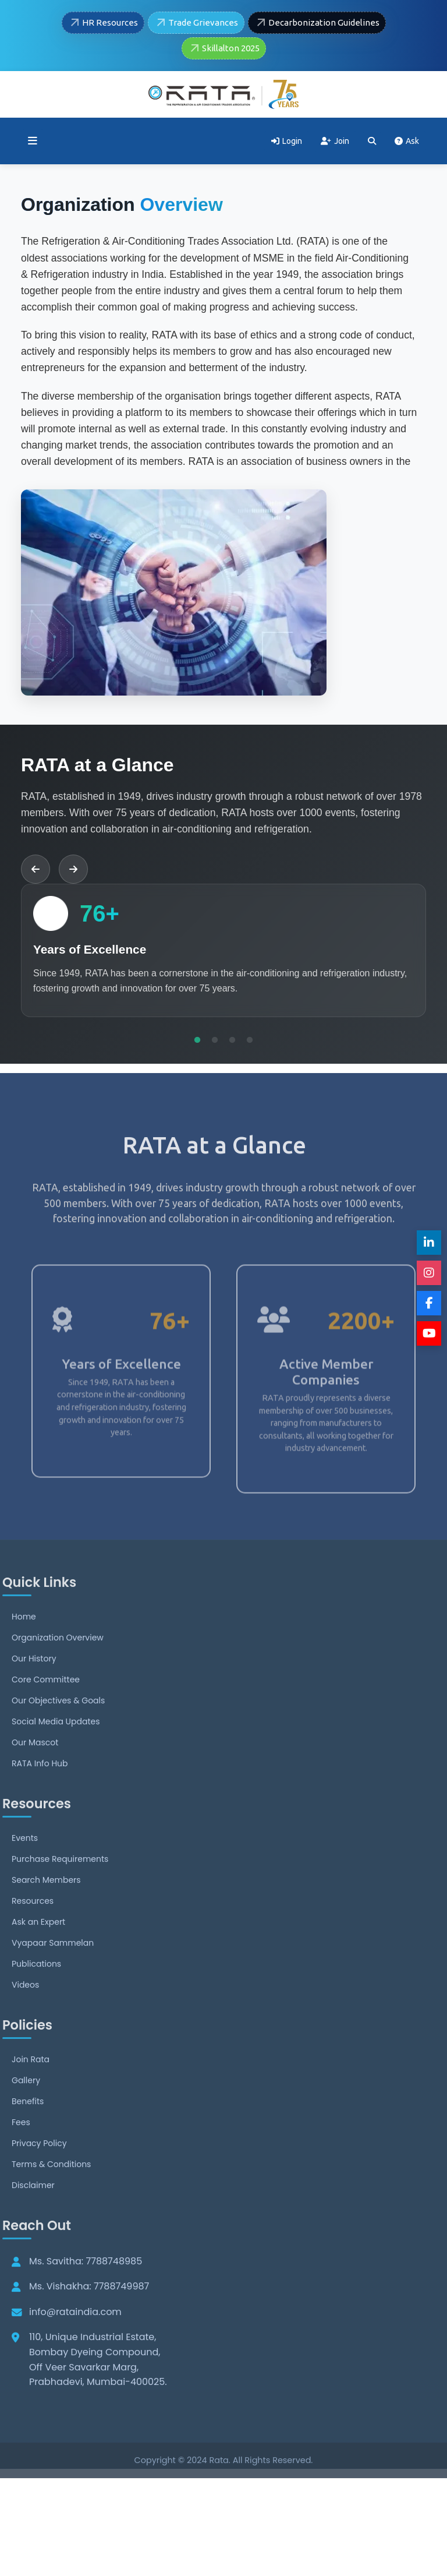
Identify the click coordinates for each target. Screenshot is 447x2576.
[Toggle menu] (32, 141)
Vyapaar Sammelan (53, 1968)
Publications (36, 1989)
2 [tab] (215, 1040)
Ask (407, 141)
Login (286, 141)
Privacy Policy (39, 2168)
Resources (33, 1926)
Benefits (28, 2126)
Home (24, 1641)
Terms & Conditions (51, 2189)
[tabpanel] (223, 950)
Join (335, 141)
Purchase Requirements (60, 1884)
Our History (34, 1683)
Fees (21, 2147)
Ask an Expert (38, 1947)
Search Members (46, 1905)
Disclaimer (33, 2210)
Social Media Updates (56, 1746)
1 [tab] (197, 1040)
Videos (25, 2010)
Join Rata (30, 2084)
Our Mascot (35, 1767)
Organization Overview (58, 1662)
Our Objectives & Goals (58, 1725)
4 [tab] (250, 1040)
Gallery (26, 2105)
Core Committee (46, 1704)
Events (25, 1863)
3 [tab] (232, 1040)
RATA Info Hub (40, 1788)
